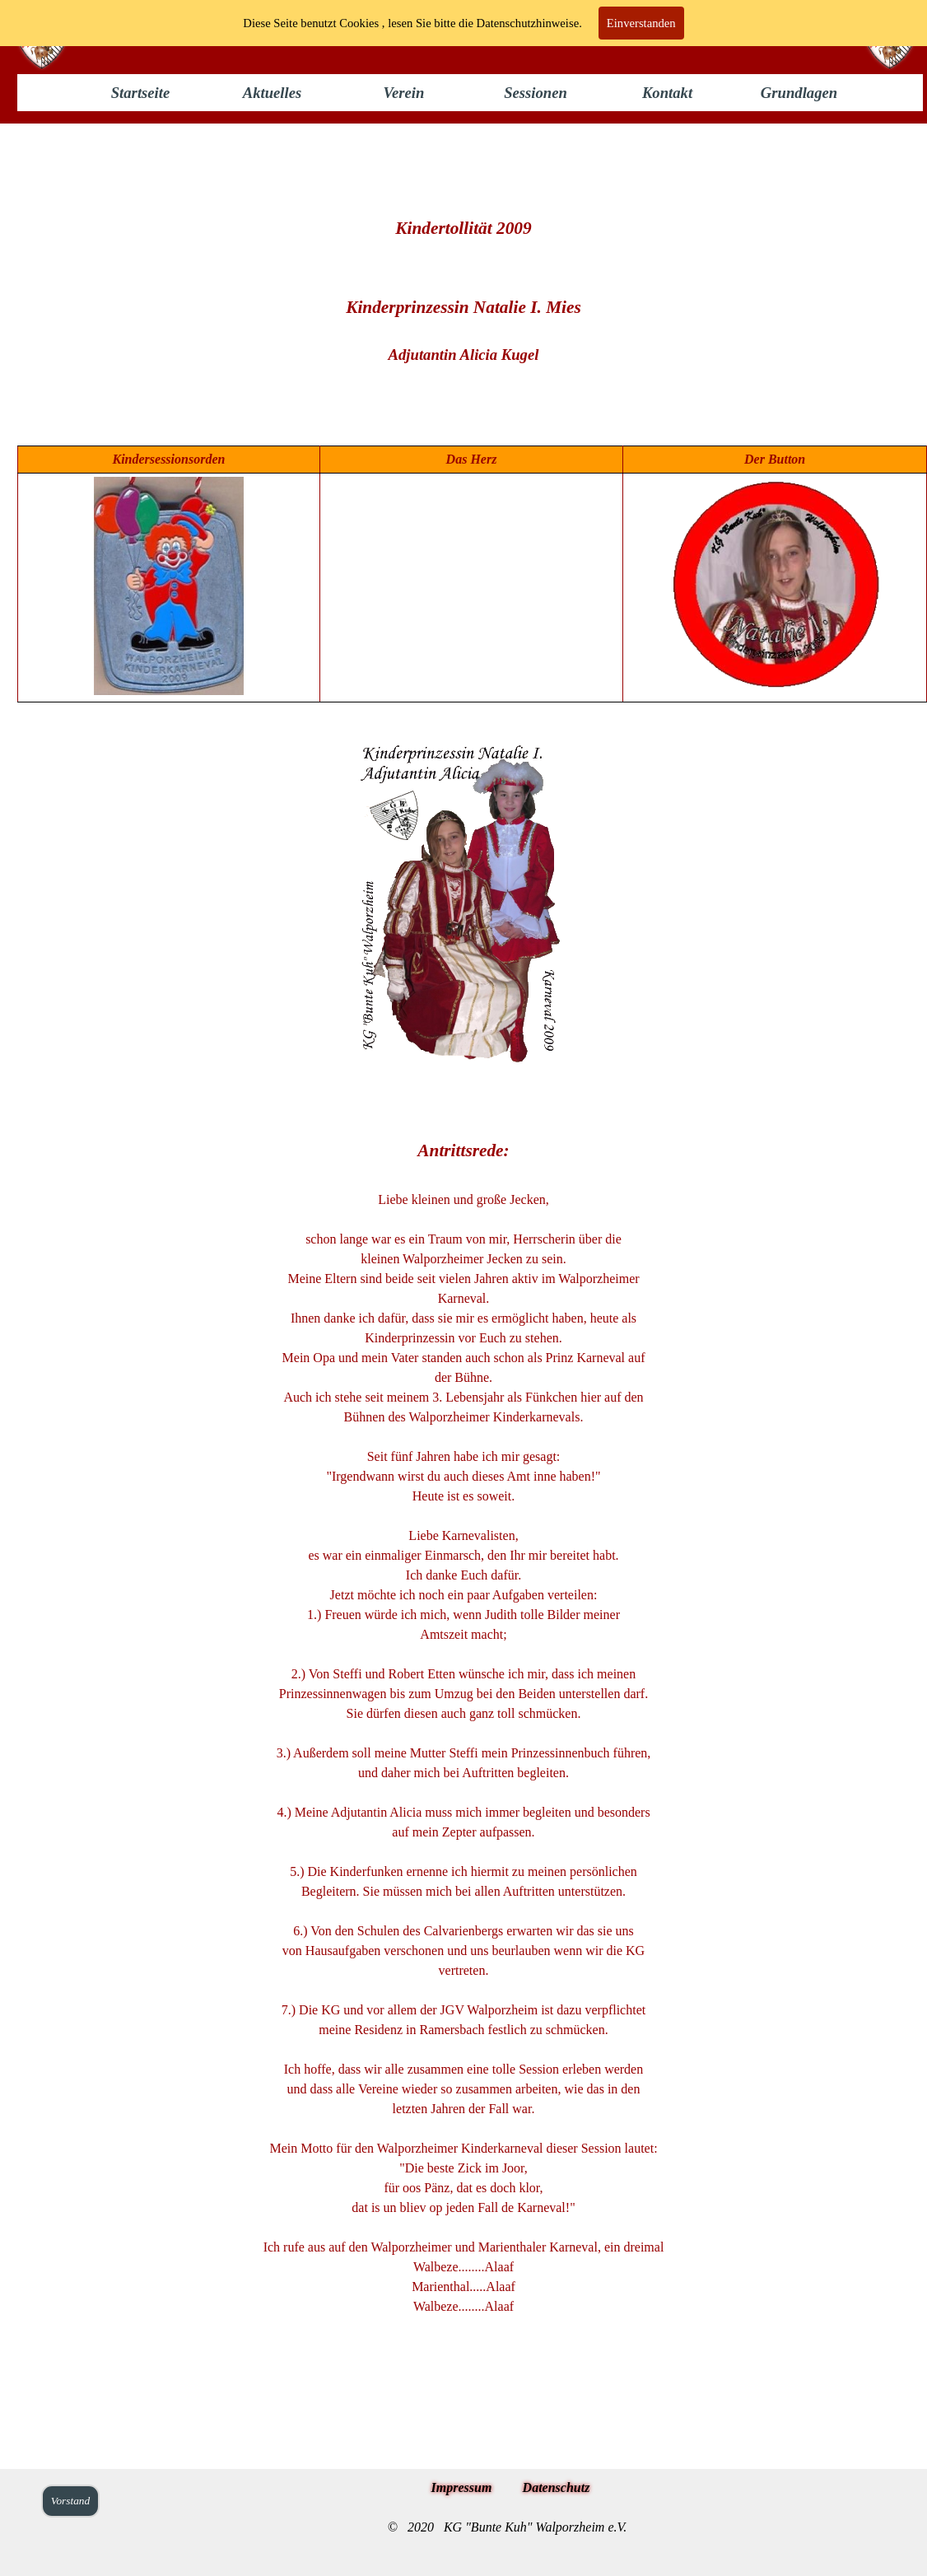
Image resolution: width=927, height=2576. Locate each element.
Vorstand (70, 2500)
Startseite (140, 92)
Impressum (461, 2487)
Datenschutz (556, 2487)
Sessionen (535, 92)
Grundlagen (799, 92)
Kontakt (667, 92)
